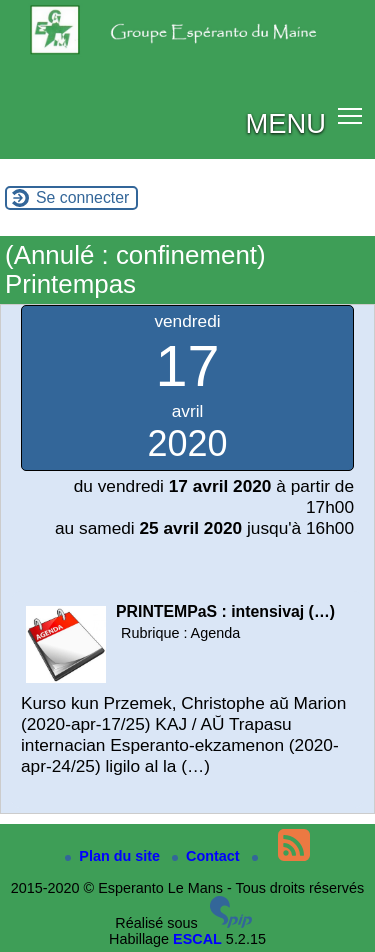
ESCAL (197, 939)
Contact (208, 856)
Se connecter (82, 197)
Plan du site (114, 856)
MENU (285, 123)
